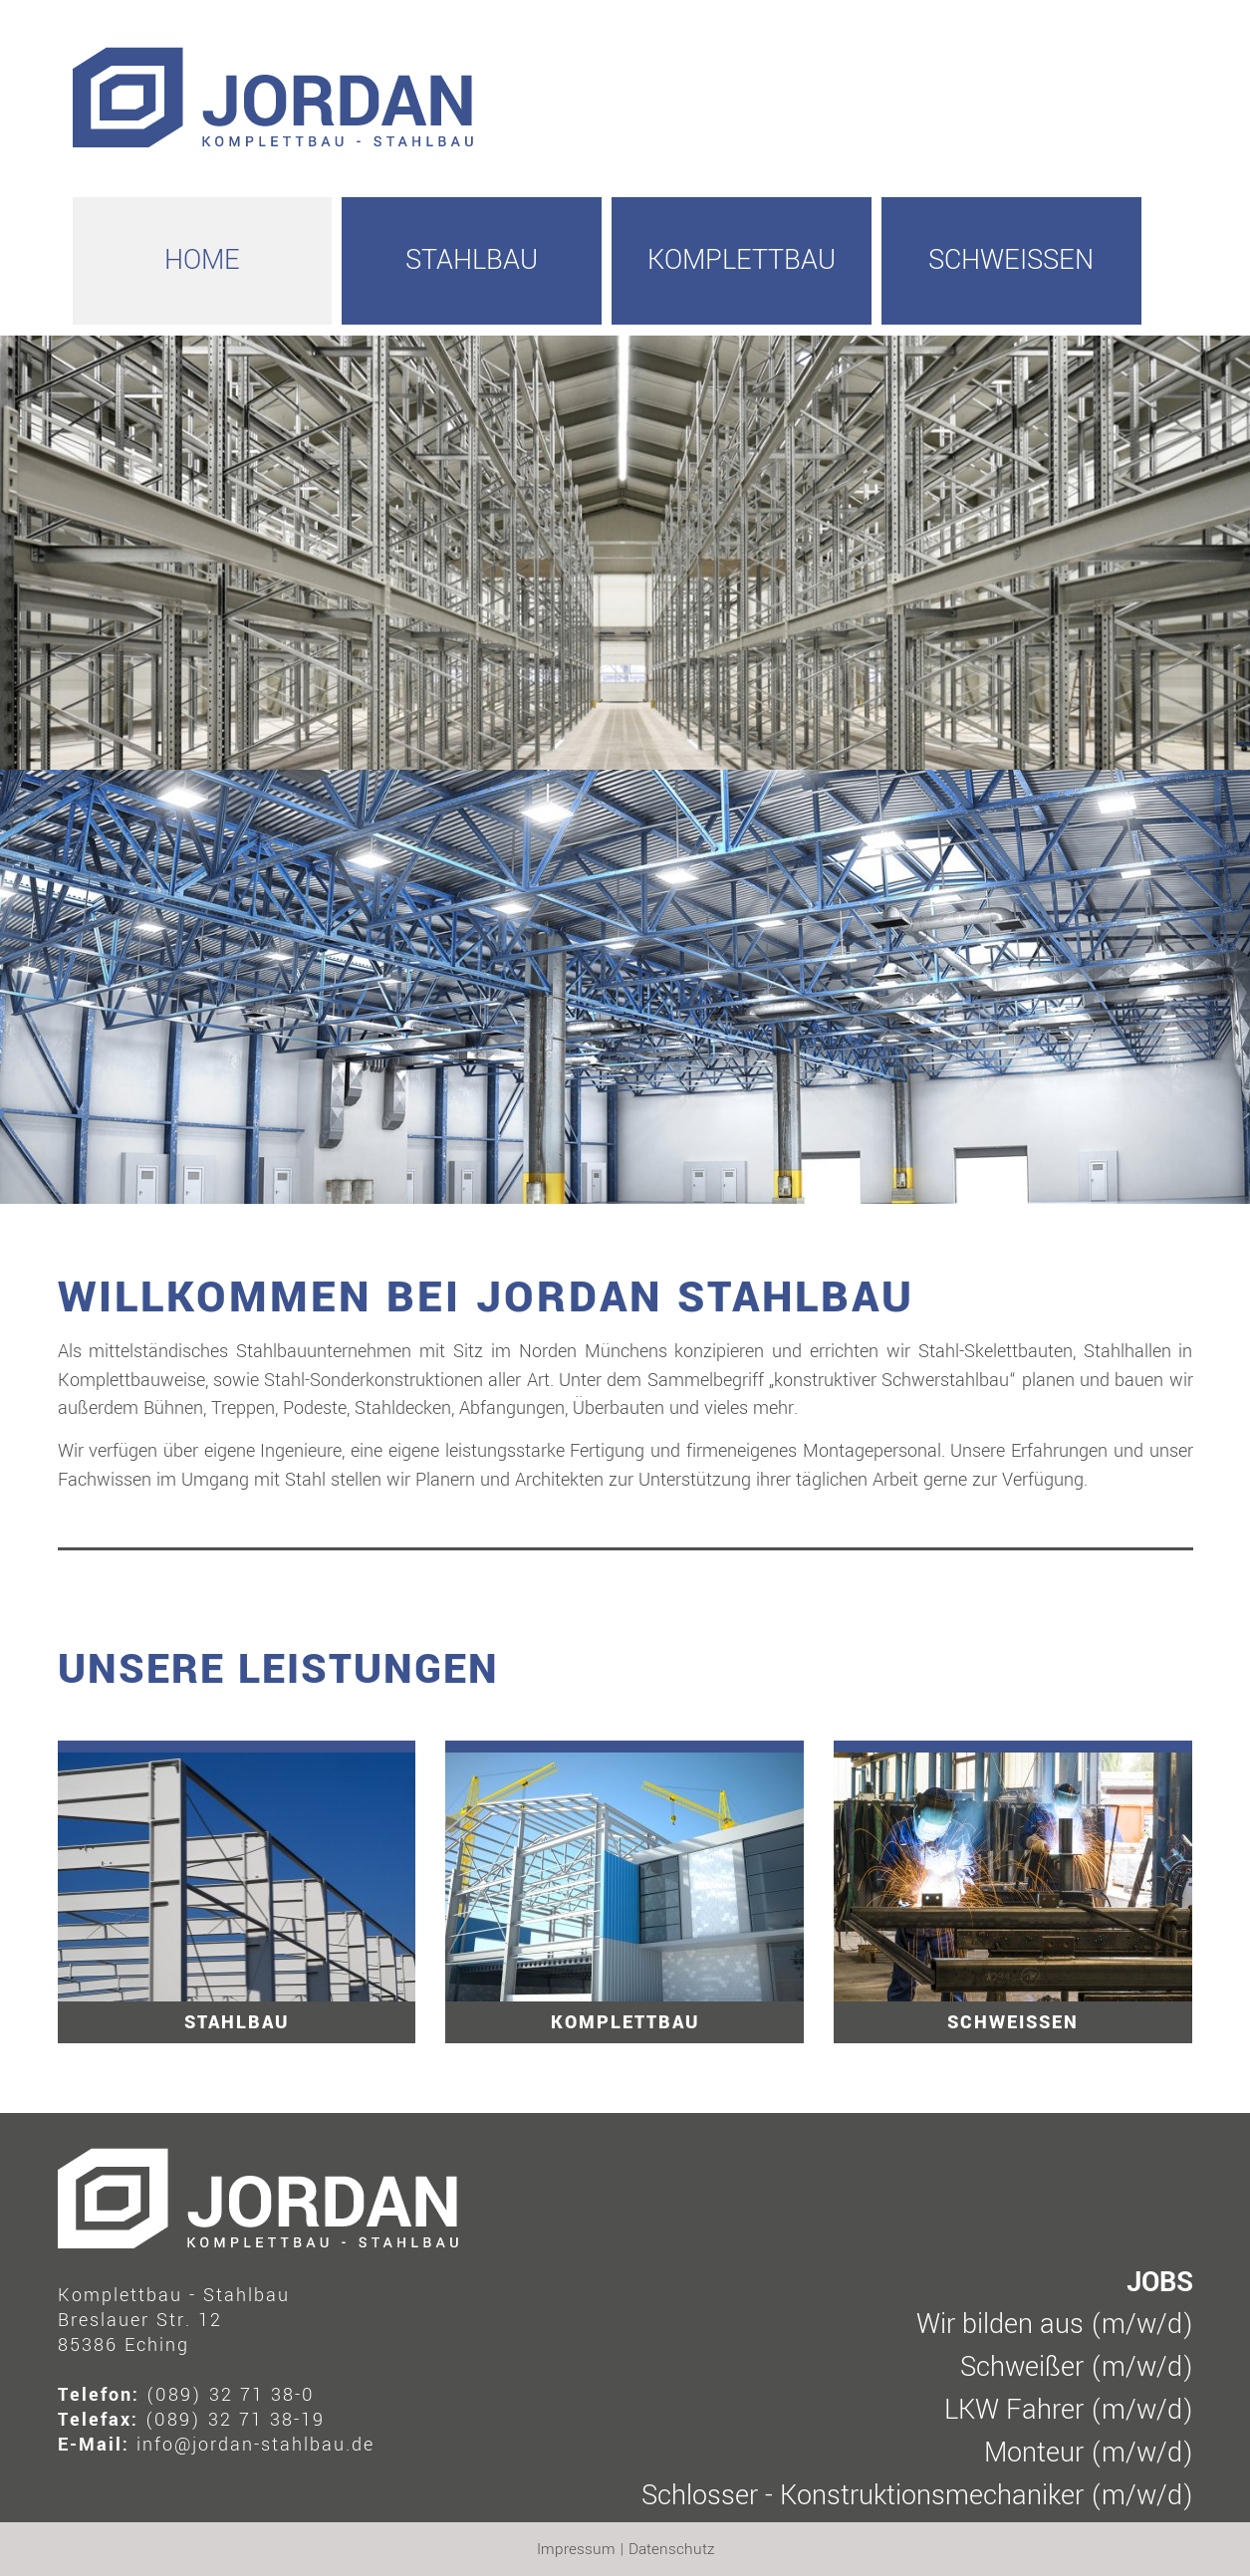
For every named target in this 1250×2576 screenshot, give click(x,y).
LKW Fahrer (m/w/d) (1068, 2410)
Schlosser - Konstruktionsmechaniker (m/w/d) (917, 2495)
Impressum (576, 2549)
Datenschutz (671, 2549)
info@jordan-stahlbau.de (255, 2445)
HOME (202, 260)
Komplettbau (741, 260)
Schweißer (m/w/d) (1076, 2367)
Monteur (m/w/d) (1088, 2453)
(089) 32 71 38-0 (230, 2395)
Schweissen (1011, 260)
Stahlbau (471, 260)
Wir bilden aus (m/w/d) (1054, 2324)
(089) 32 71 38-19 (235, 2420)
